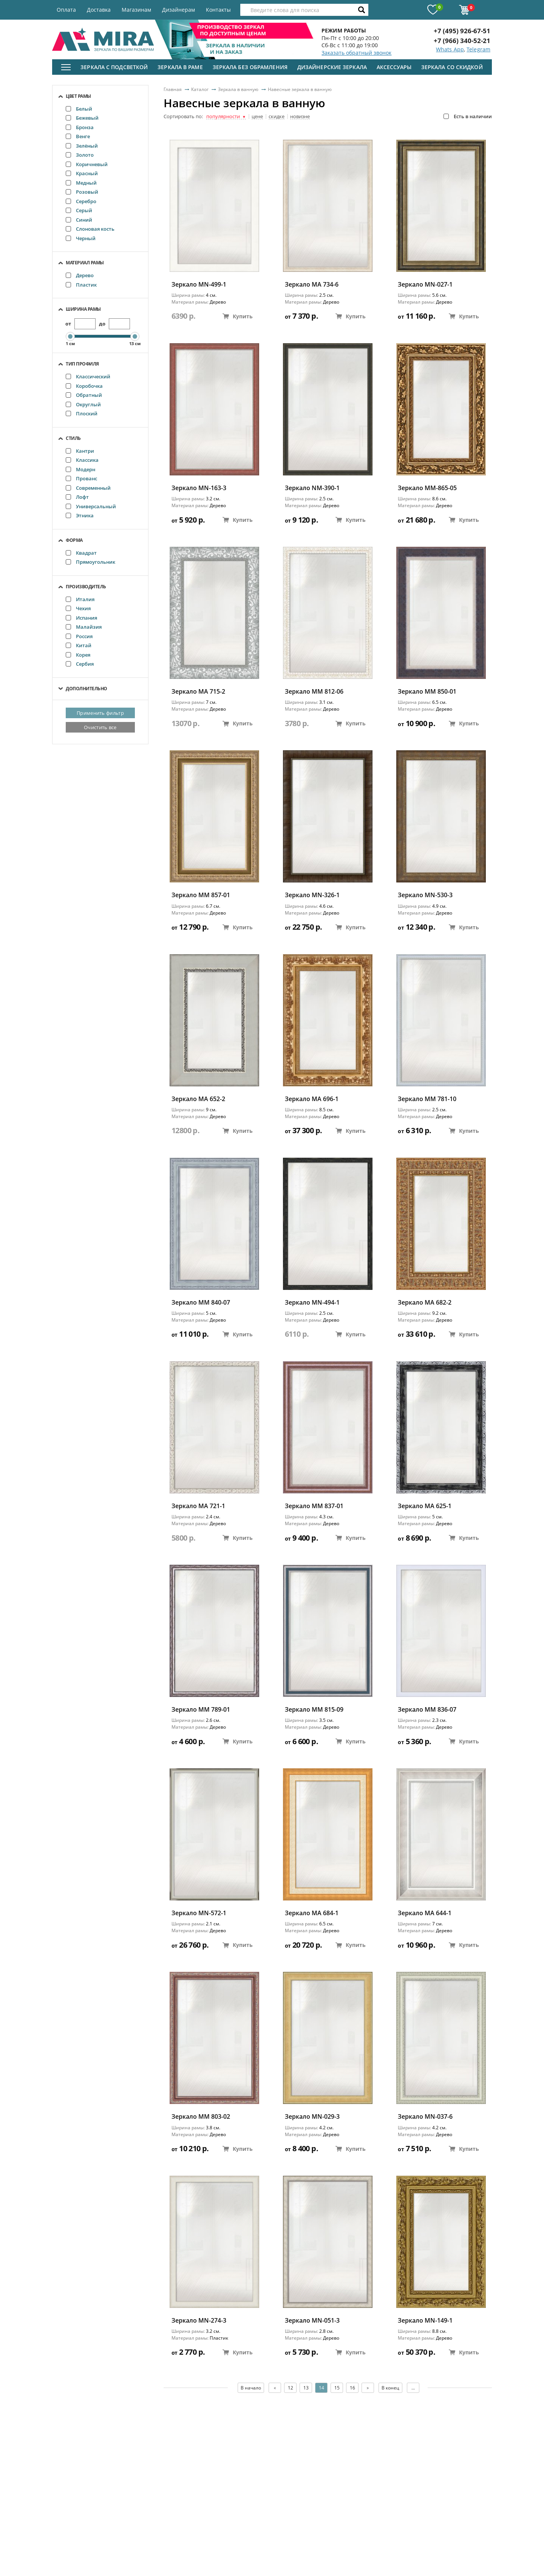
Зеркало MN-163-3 (199, 488)
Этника (80, 515)
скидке (276, 116)
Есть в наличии (468, 116)
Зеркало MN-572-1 (199, 1913)
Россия (79, 636)
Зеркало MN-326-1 (312, 895)
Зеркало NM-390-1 (312, 488)
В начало (251, 2388)
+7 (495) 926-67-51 (462, 30)
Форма (74, 540)
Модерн (80, 469)
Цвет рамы (78, 96)
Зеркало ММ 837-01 (314, 1506)
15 (337, 2388)
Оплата (66, 9)
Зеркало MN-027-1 (425, 284)
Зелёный (82, 145)
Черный (81, 238)
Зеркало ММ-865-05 (427, 488)
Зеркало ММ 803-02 (201, 2116)
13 (306, 2388)
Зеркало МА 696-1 (311, 1099)
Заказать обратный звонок (356, 52)
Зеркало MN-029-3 (312, 2116)
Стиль (73, 438)
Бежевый (82, 117)
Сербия (80, 663)
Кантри (80, 450)
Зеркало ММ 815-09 (314, 1709)
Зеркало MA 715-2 (198, 691)
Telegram (478, 49)
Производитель (86, 586)
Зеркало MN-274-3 (199, 2320)
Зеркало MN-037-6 (425, 2116)
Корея (78, 654)
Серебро (81, 201)
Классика (82, 460)
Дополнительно (86, 688)
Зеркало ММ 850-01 (427, 691)
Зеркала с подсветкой (114, 67)
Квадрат (81, 552)
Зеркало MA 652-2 (198, 1099)
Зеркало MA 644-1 (424, 1913)
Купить (238, 316)
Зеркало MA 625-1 (424, 1506)
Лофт (77, 497)
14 (321, 2388)
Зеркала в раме (180, 67)
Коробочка (84, 386)
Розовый (82, 191)
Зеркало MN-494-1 (312, 1302)
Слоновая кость (90, 228)
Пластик (81, 284)
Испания (81, 617)
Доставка (99, 9)
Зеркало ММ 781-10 (427, 1099)
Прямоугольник (90, 561)
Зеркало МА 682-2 (424, 1302)
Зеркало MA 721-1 (198, 1506)
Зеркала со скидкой (452, 67)
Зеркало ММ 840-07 (201, 1302)
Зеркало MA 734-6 (311, 284)
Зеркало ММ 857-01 (201, 895)
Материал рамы (85, 262)
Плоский (81, 413)
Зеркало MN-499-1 (199, 284)
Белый (79, 108)
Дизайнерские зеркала (332, 67)
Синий (79, 219)
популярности (226, 116)
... (413, 2388)
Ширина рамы (83, 309)
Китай (78, 645)
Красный (82, 173)
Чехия (78, 608)
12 (290, 2388)
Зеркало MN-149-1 (425, 2320)
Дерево (80, 275)
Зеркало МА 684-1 (311, 1913)
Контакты (218, 9)
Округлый (83, 404)
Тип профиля (82, 364)
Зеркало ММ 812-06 (314, 691)
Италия (80, 599)
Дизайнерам (178, 9)
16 (352, 2388)
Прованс (81, 478)
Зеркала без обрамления (250, 67)
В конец (390, 2388)
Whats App (450, 49)
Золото (80, 154)
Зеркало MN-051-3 (312, 2320)
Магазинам (136, 9)
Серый (79, 210)
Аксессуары (394, 67)
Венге (78, 136)
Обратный (84, 395)
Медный (81, 182)
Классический (88, 376)
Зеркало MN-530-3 (425, 895)
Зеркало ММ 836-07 (427, 1709)
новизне (300, 116)
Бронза (80, 127)
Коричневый (87, 164)
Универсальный (91, 506)
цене (257, 116)
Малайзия (84, 626)
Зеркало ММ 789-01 (201, 1709)
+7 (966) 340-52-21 (462, 40)
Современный (88, 487)
